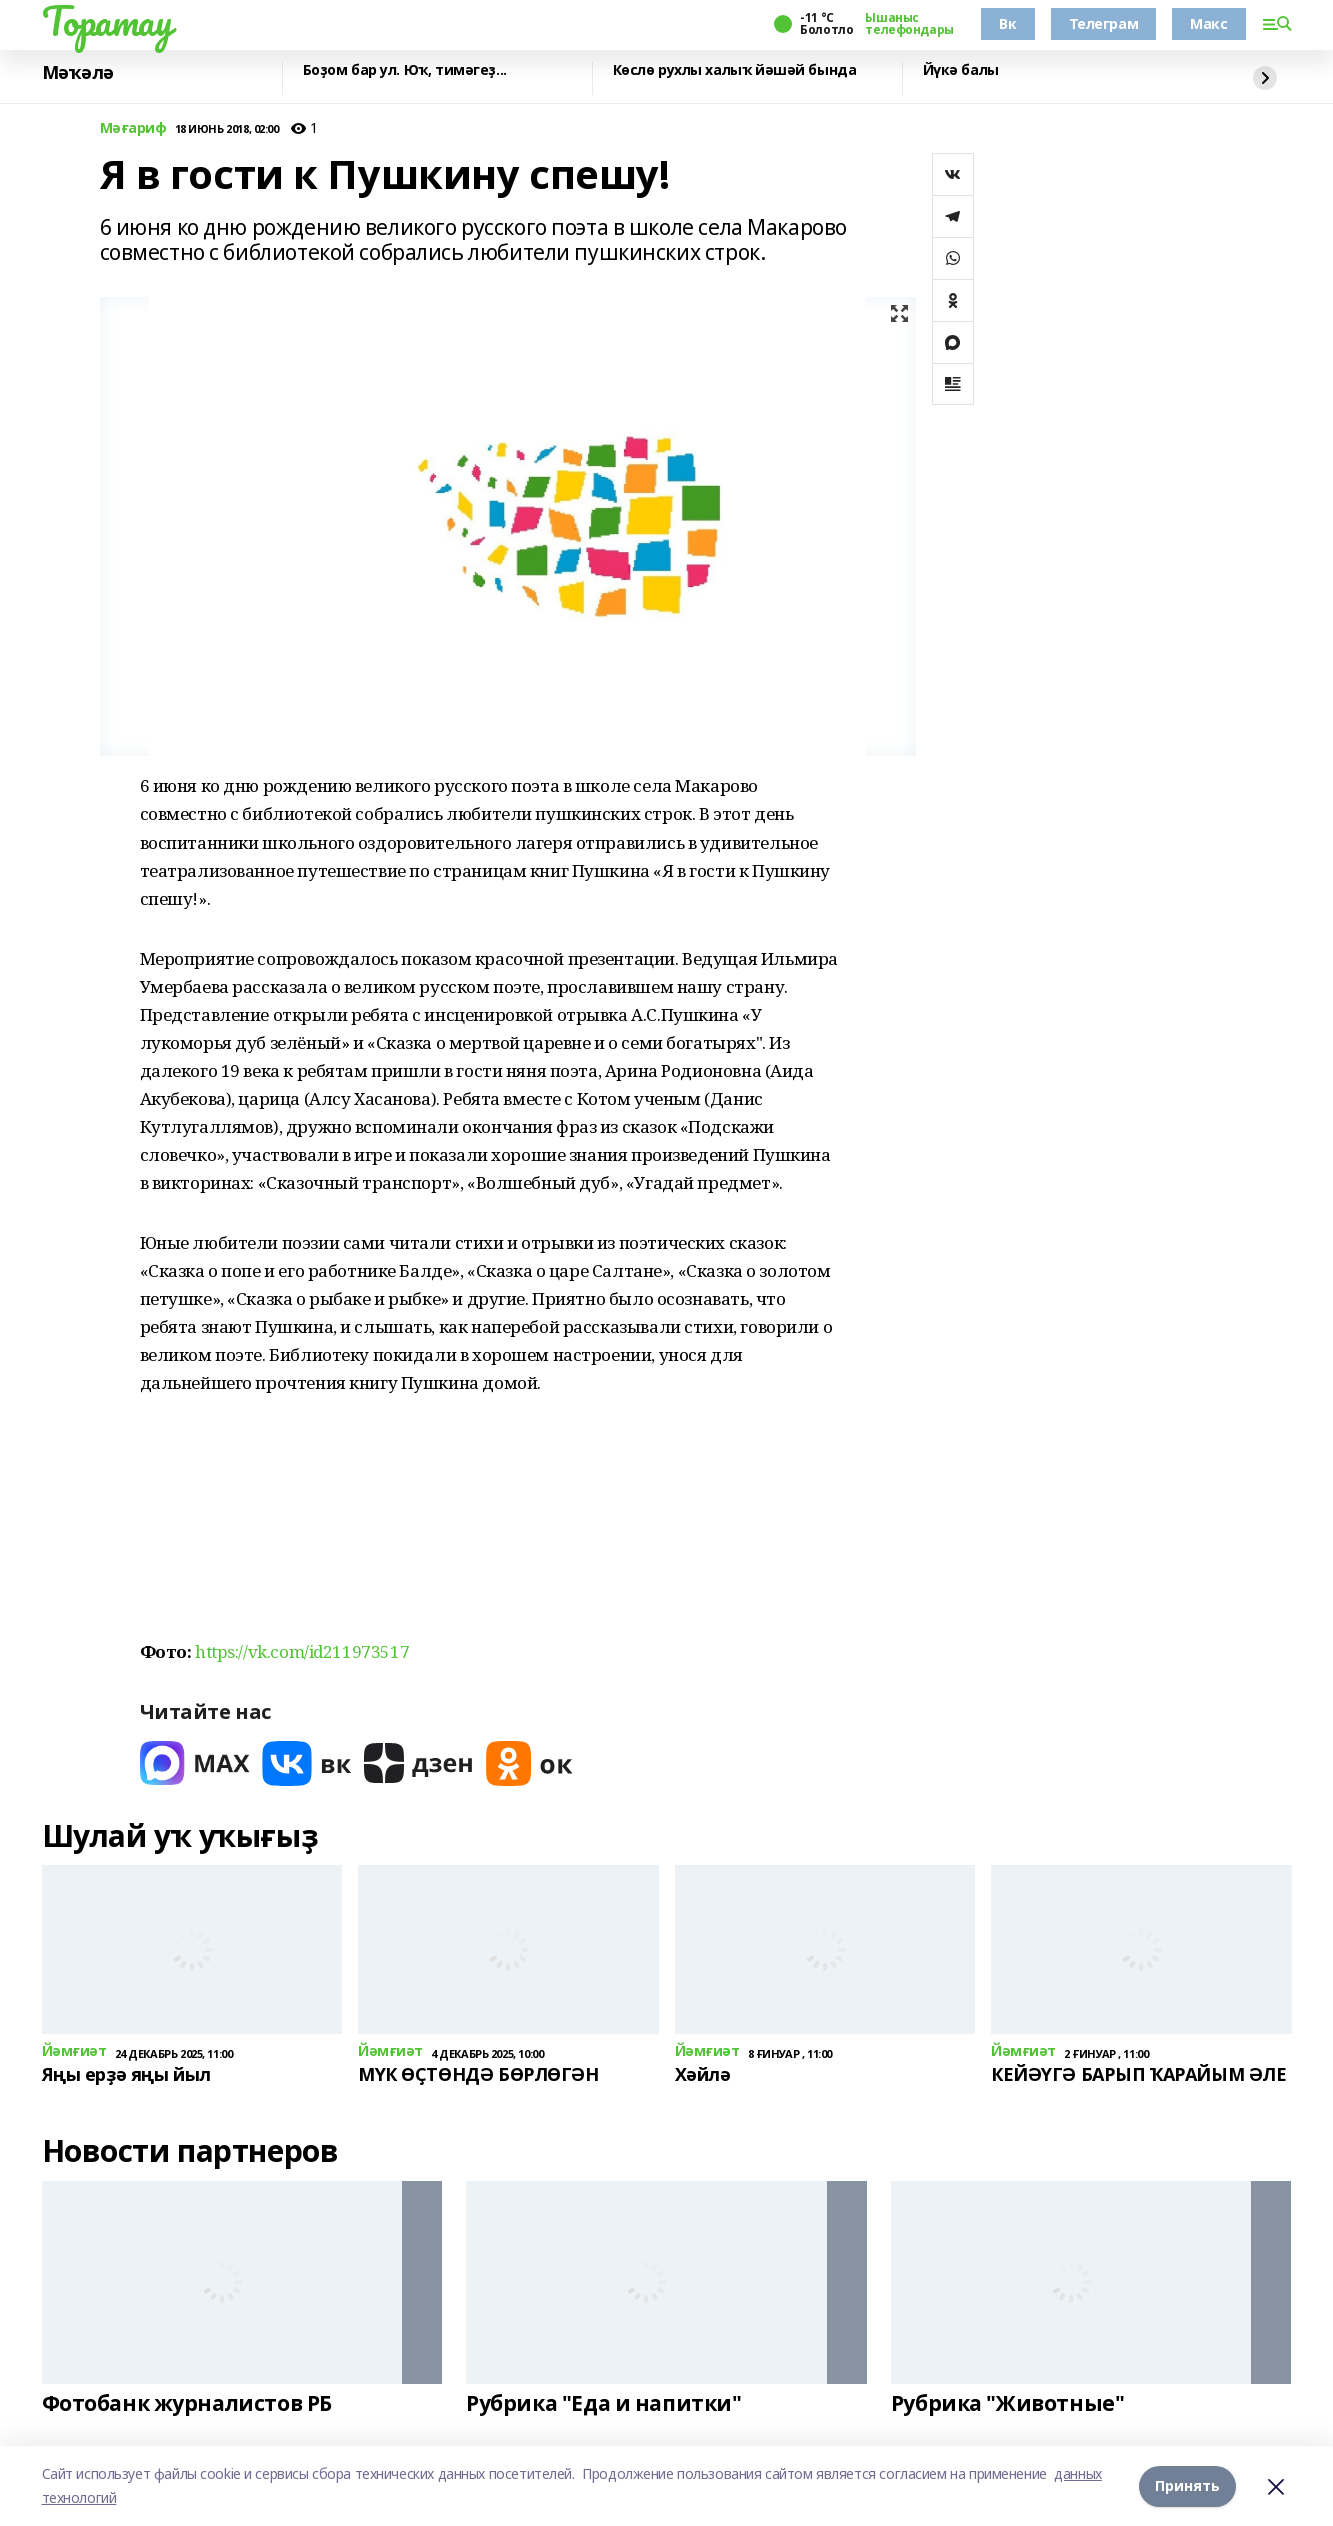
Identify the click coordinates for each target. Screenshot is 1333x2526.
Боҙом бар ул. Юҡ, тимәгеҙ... (405, 70)
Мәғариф (133, 128)
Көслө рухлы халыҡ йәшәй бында (735, 70)
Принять (1187, 2485)
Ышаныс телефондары (909, 24)
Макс (1208, 23)
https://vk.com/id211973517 (302, 1651)
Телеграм (1104, 23)
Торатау (107, 21)
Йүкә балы (961, 70)
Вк (1007, 23)
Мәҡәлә (78, 73)
